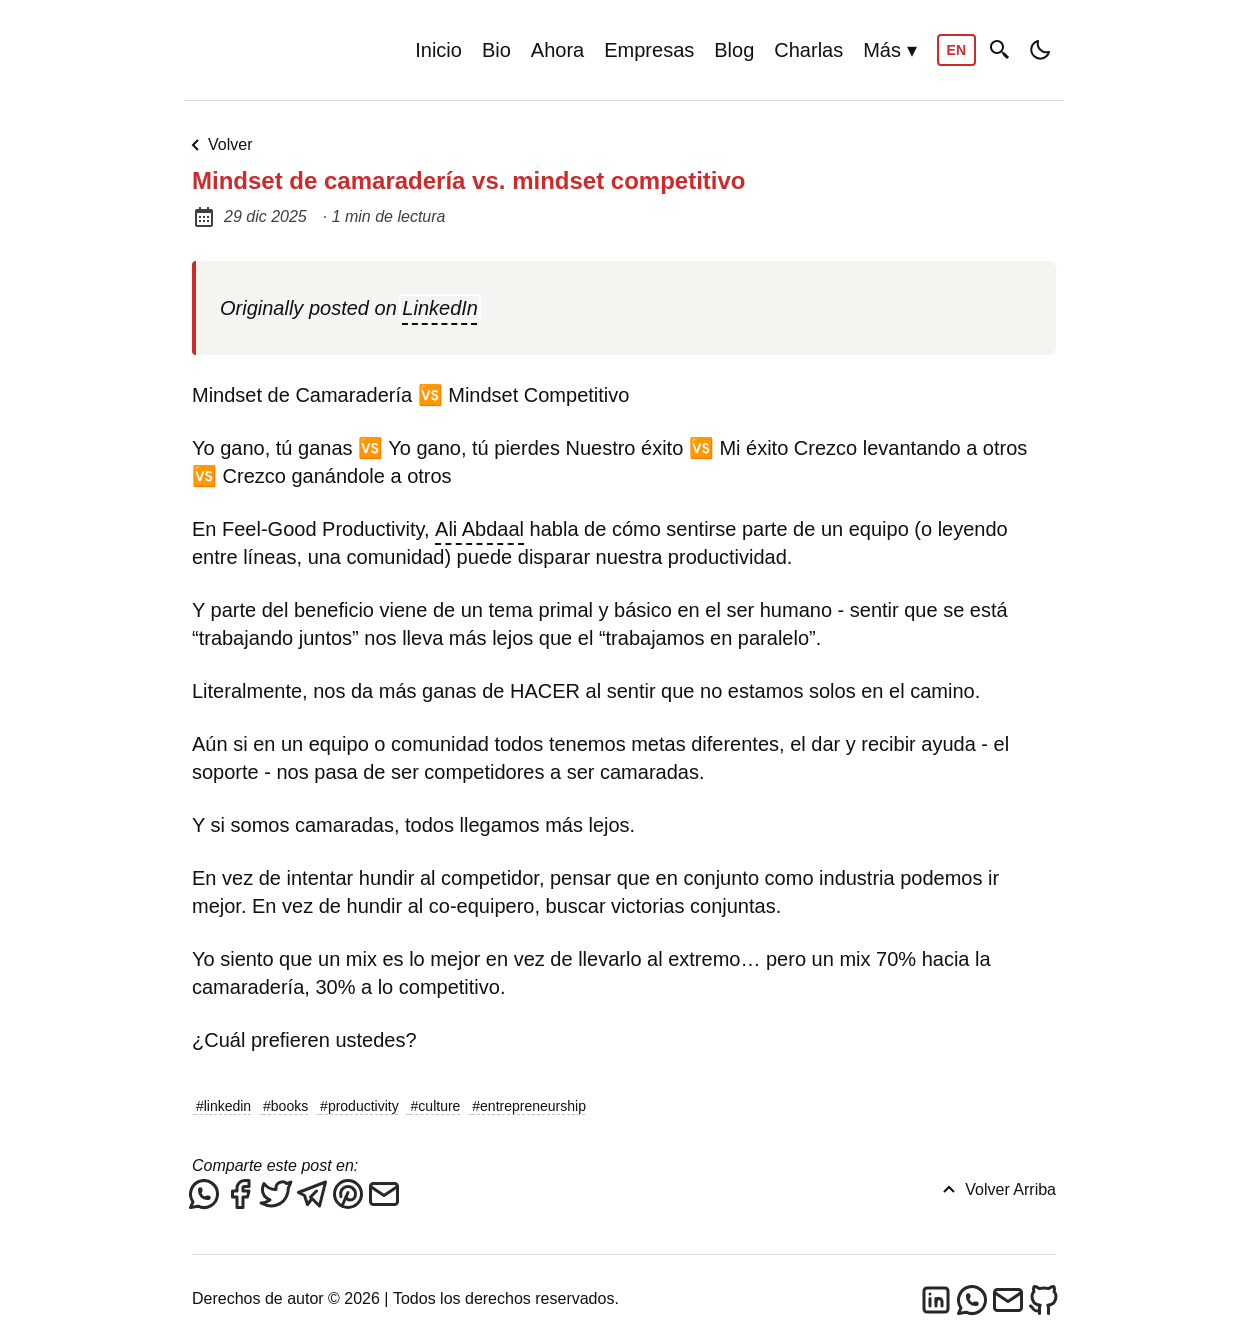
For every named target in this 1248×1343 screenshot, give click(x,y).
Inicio (438, 50)
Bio (496, 50)
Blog (734, 50)
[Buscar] (1000, 50)
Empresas (649, 50)
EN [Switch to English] (956, 50)
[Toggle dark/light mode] (1040, 50)
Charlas (808, 50)
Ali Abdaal (479, 529)
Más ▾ (889, 50)
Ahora (557, 50)
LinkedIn (440, 308)
